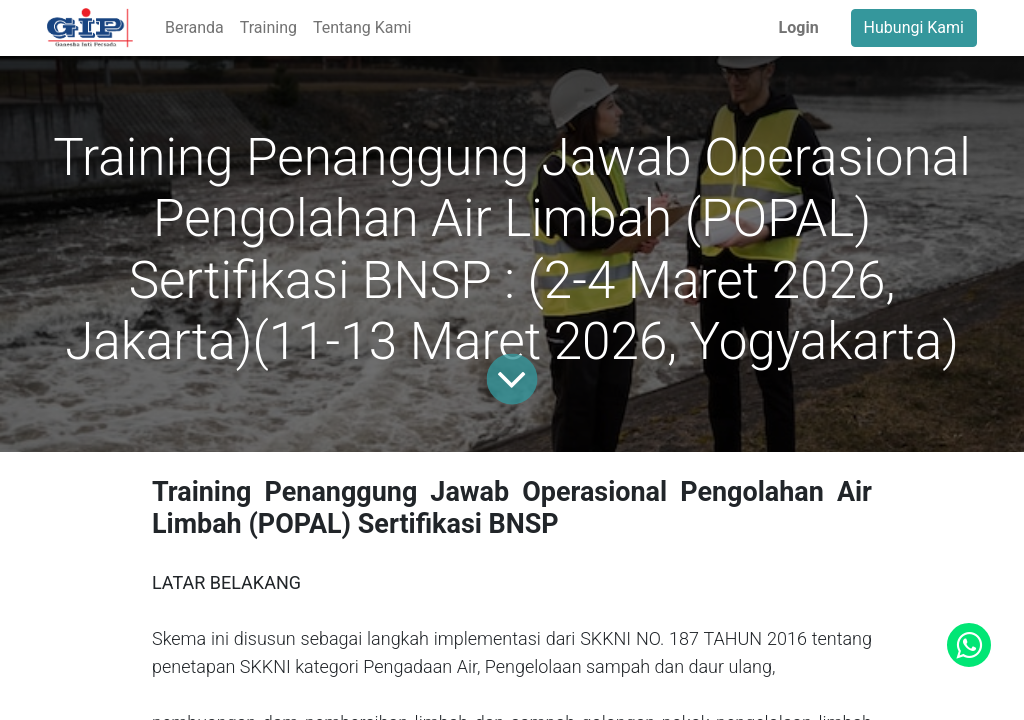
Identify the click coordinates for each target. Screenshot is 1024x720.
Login (799, 27)
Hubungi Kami (914, 27)
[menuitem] (194, 28)
